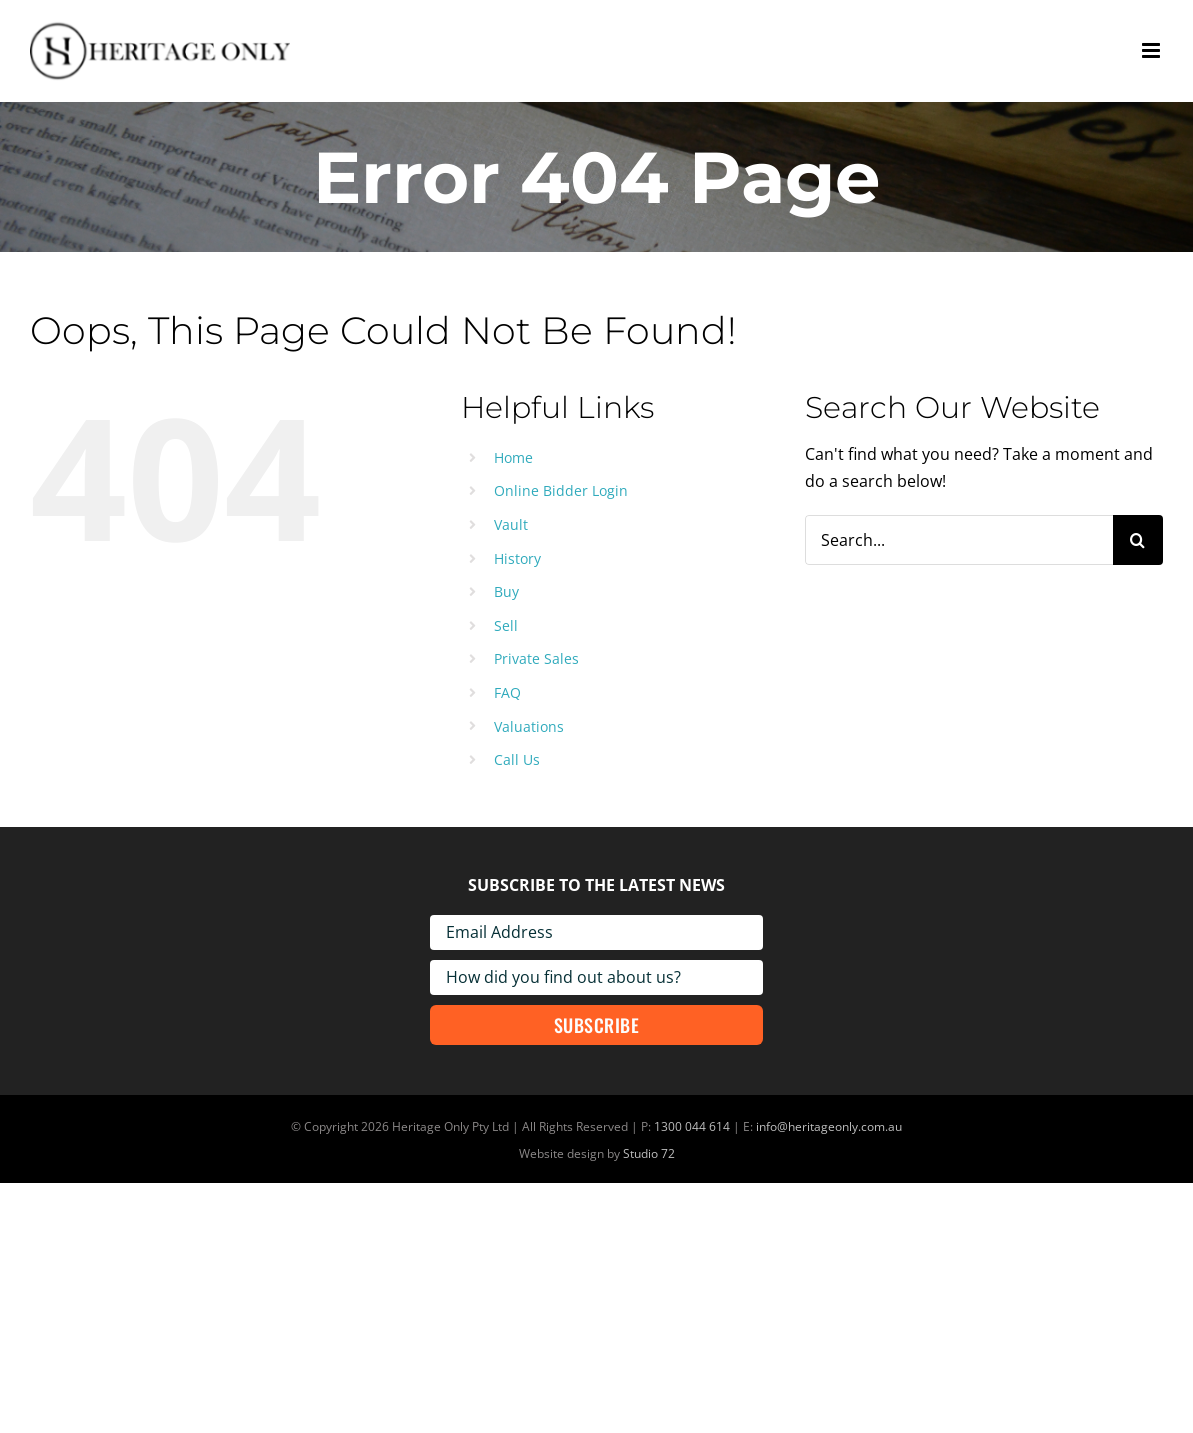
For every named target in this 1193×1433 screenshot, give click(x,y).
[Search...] (959, 540)
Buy (506, 591)
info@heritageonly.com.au (829, 1126)
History (517, 558)
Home (513, 457)
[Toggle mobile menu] (1152, 50)
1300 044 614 (692, 1126)
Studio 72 (649, 1153)
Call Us (517, 759)
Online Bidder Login (561, 490)
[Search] (1138, 540)
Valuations (529, 726)
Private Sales (536, 658)
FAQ (507, 692)
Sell (506, 625)
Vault (511, 524)
